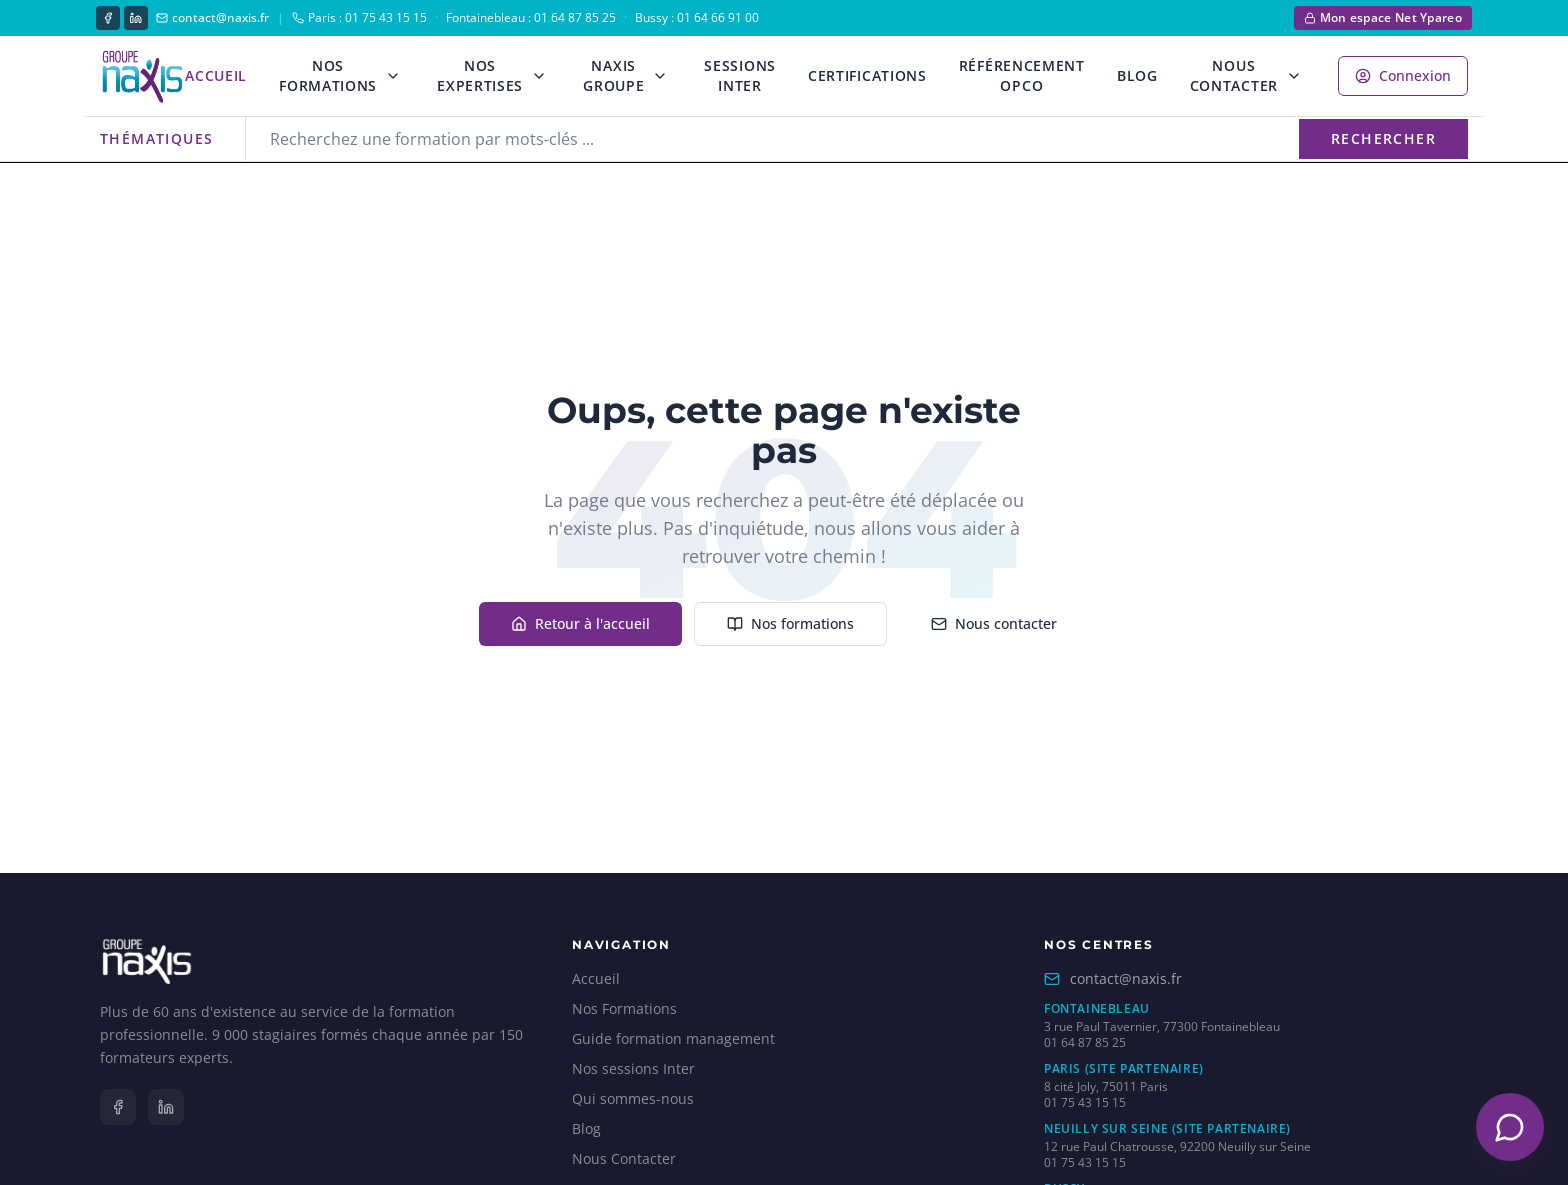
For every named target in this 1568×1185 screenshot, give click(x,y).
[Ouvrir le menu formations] (393, 76)
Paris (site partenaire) (1124, 1069)
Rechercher (1383, 138)
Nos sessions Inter (633, 1068)
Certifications (867, 75)
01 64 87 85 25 (1085, 1042)
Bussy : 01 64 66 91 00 (697, 18)
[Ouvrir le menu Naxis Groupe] (660, 76)
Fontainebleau (1097, 1009)
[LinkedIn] (136, 18)
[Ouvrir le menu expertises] (539, 76)
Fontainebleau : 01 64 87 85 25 (531, 18)
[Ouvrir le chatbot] (1510, 1127)
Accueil (216, 75)
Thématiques (156, 138)
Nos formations (790, 623)
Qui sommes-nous (633, 1098)
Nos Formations (328, 75)
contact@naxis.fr (212, 18)
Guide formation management (673, 1038)
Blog (1137, 75)
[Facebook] (108, 18)
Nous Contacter (1234, 75)
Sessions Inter (740, 75)
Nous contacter (994, 623)
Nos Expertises (480, 75)
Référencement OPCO (1022, 75)
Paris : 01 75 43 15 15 (359, 18)
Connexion (1403, 75)
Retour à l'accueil (580, 623)
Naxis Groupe (613, 75)
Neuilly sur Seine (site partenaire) (1167, 1129)
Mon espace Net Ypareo (1383, 17)
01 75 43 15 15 (1085, 1102)
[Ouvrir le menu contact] (1294, 76)
